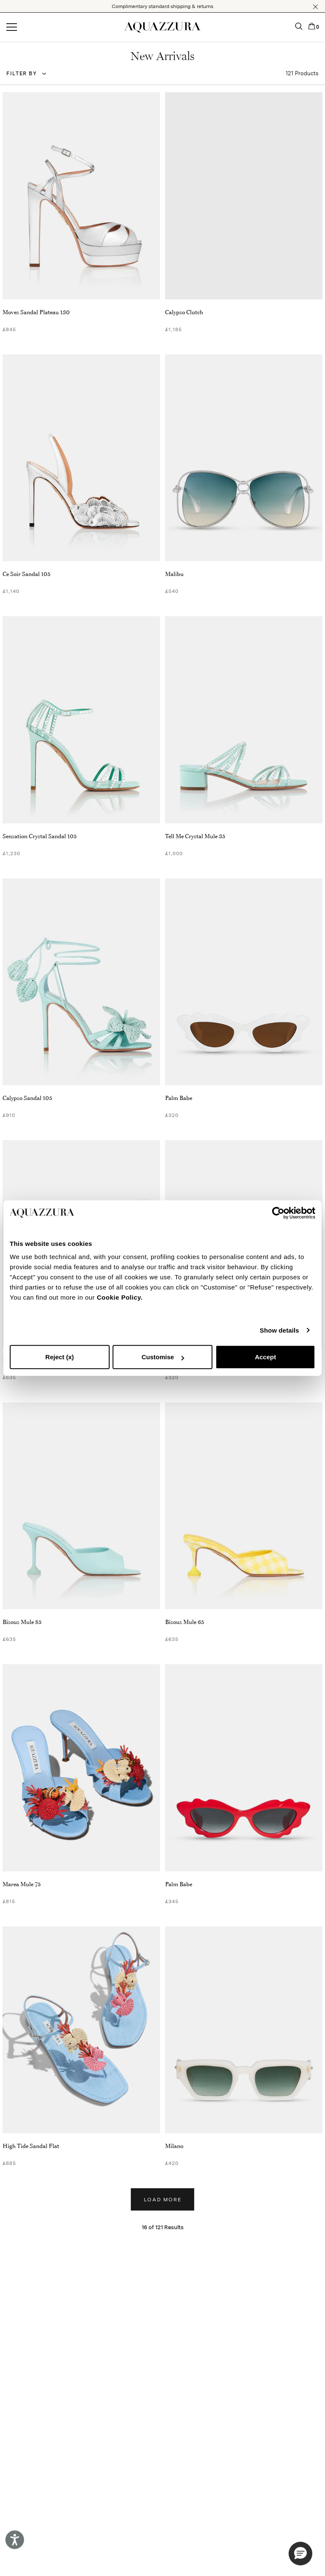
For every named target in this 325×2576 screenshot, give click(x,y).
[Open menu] (11, 27)
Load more (163, 2200)
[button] (315, 6)
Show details (279, 1330)
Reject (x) (59, 1357)
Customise (162, 1357)
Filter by (21, 74)
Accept (265, 1357)
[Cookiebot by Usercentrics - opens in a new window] (278, 1213)
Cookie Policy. (120, 1297)
